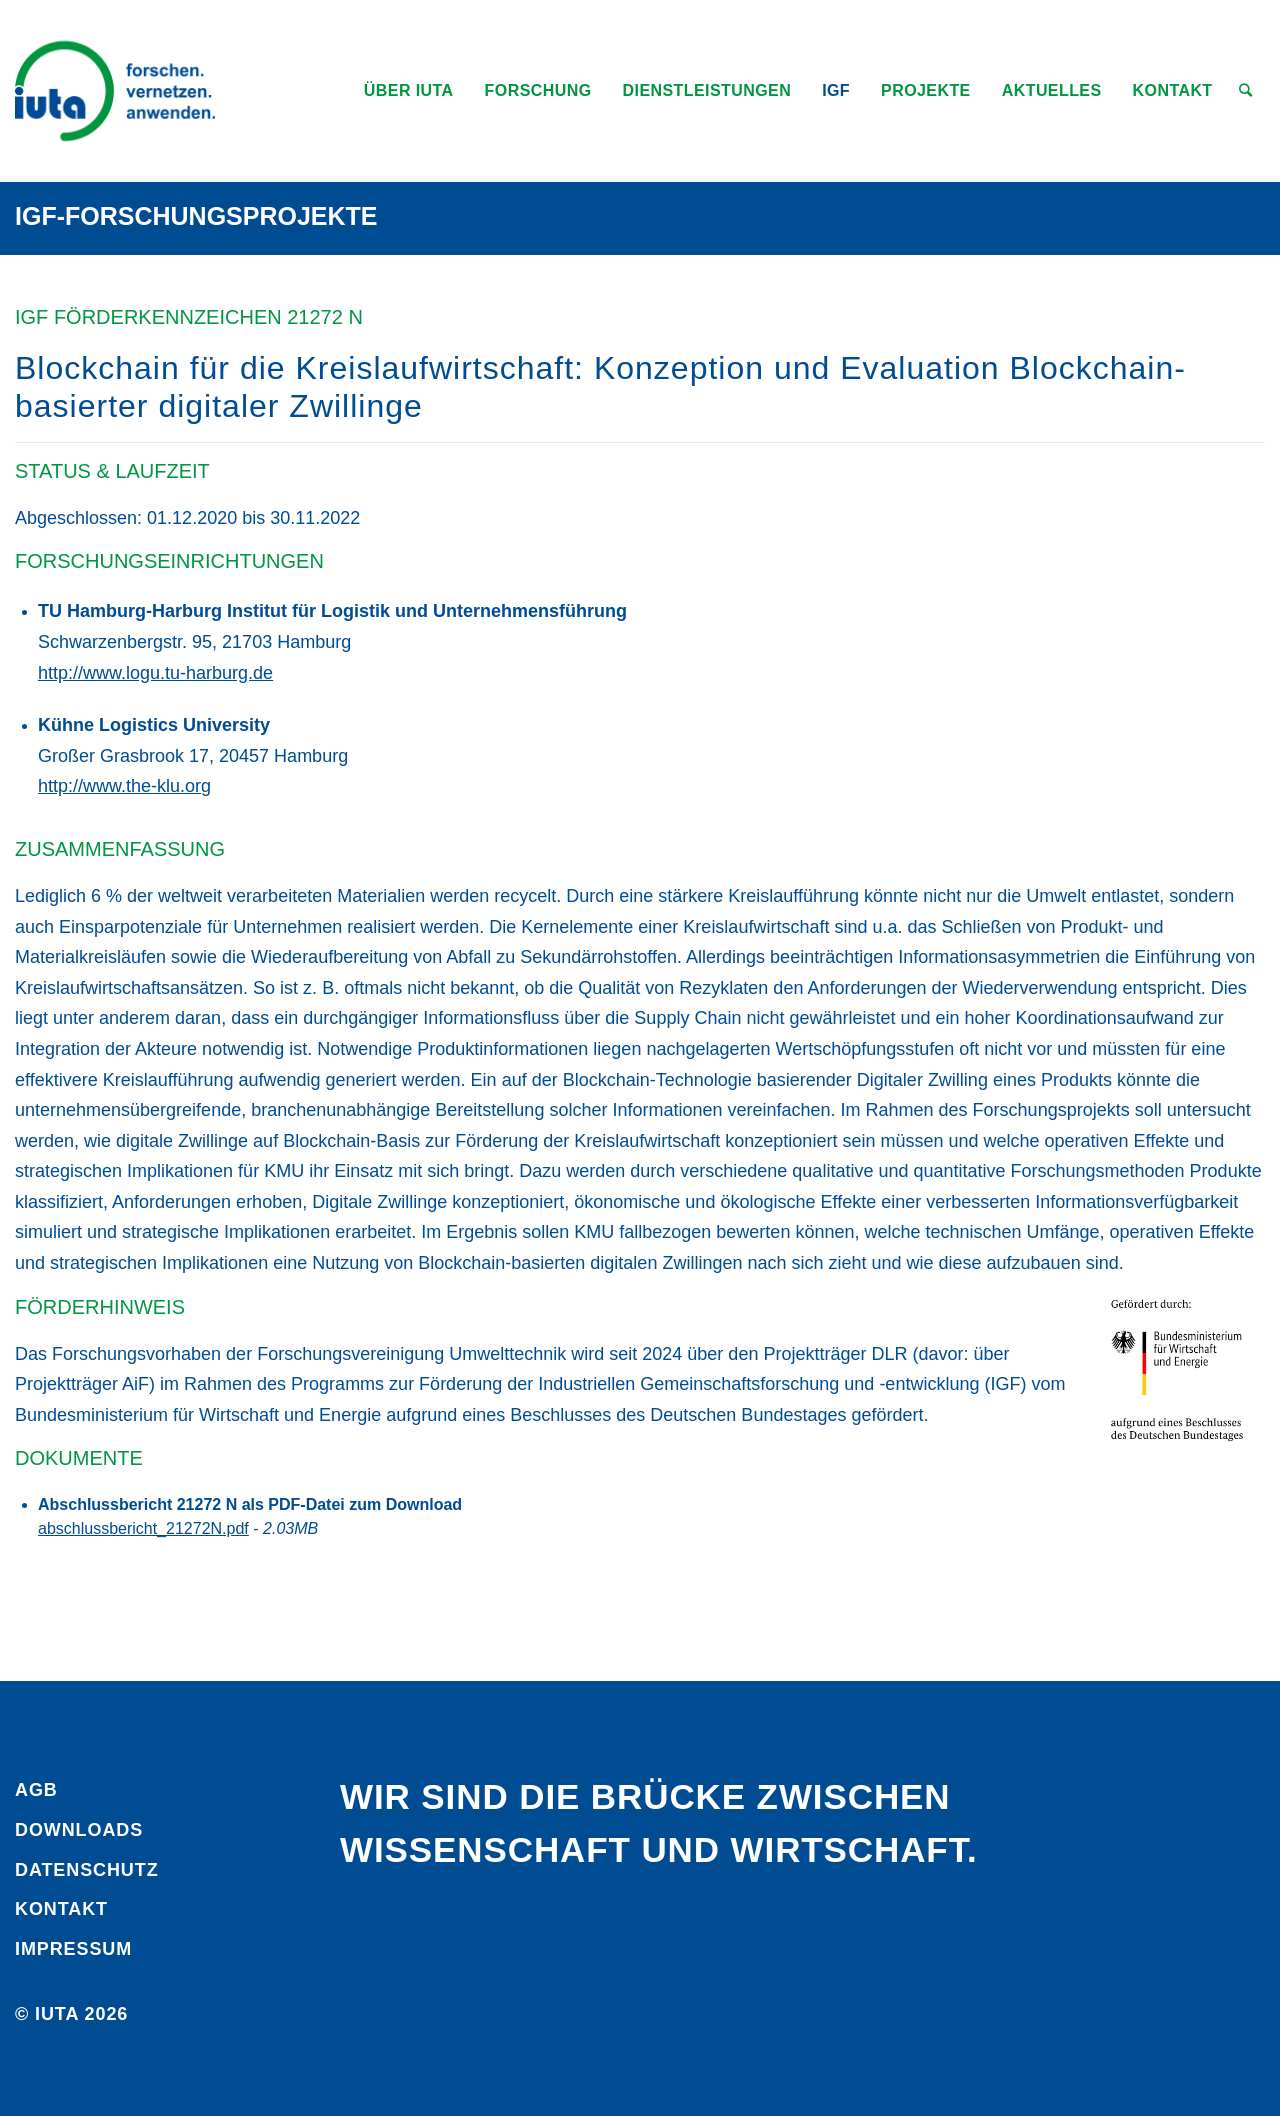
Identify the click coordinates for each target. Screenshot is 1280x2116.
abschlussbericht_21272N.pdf (143, 1528)
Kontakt (61, 1909)
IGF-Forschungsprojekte (196, 216)
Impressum (73, 1949)
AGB (36, 1790)
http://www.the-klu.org (124, 786)
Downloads (79, 1830)
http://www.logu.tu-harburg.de (155, 673)
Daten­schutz (87, 1870)
